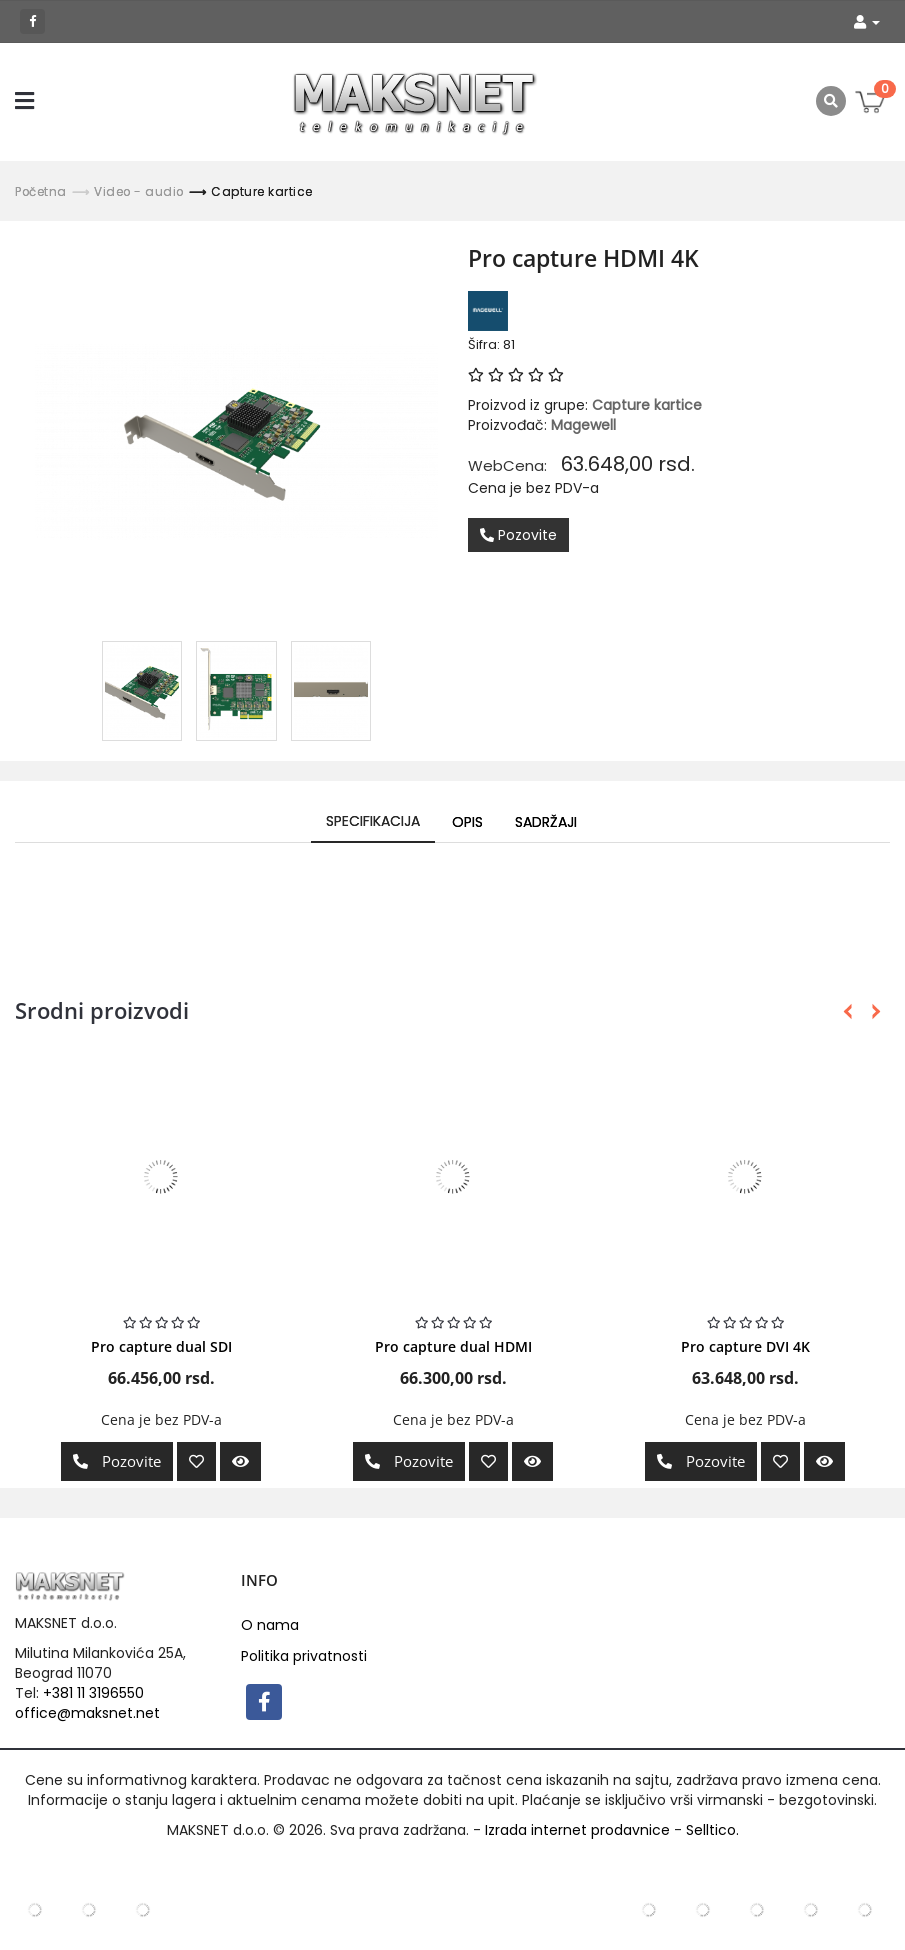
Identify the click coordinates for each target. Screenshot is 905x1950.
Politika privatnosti (304, 1656)
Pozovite (518, 535)
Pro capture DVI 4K (745, 1346)
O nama (270, 1625)
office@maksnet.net (87, 1713)
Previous (847, 1011)
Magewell (583, 425)
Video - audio (139, 192)
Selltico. (712, 1830)
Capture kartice (262, 192)
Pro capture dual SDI (161, 1346)
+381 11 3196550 (93, 1693)
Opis (467, 822)
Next (872, 1011)
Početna (41, 192)
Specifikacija (373, 821)
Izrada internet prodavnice (577, 1830)
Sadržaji (546, 822)
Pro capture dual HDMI (453, 1346)
